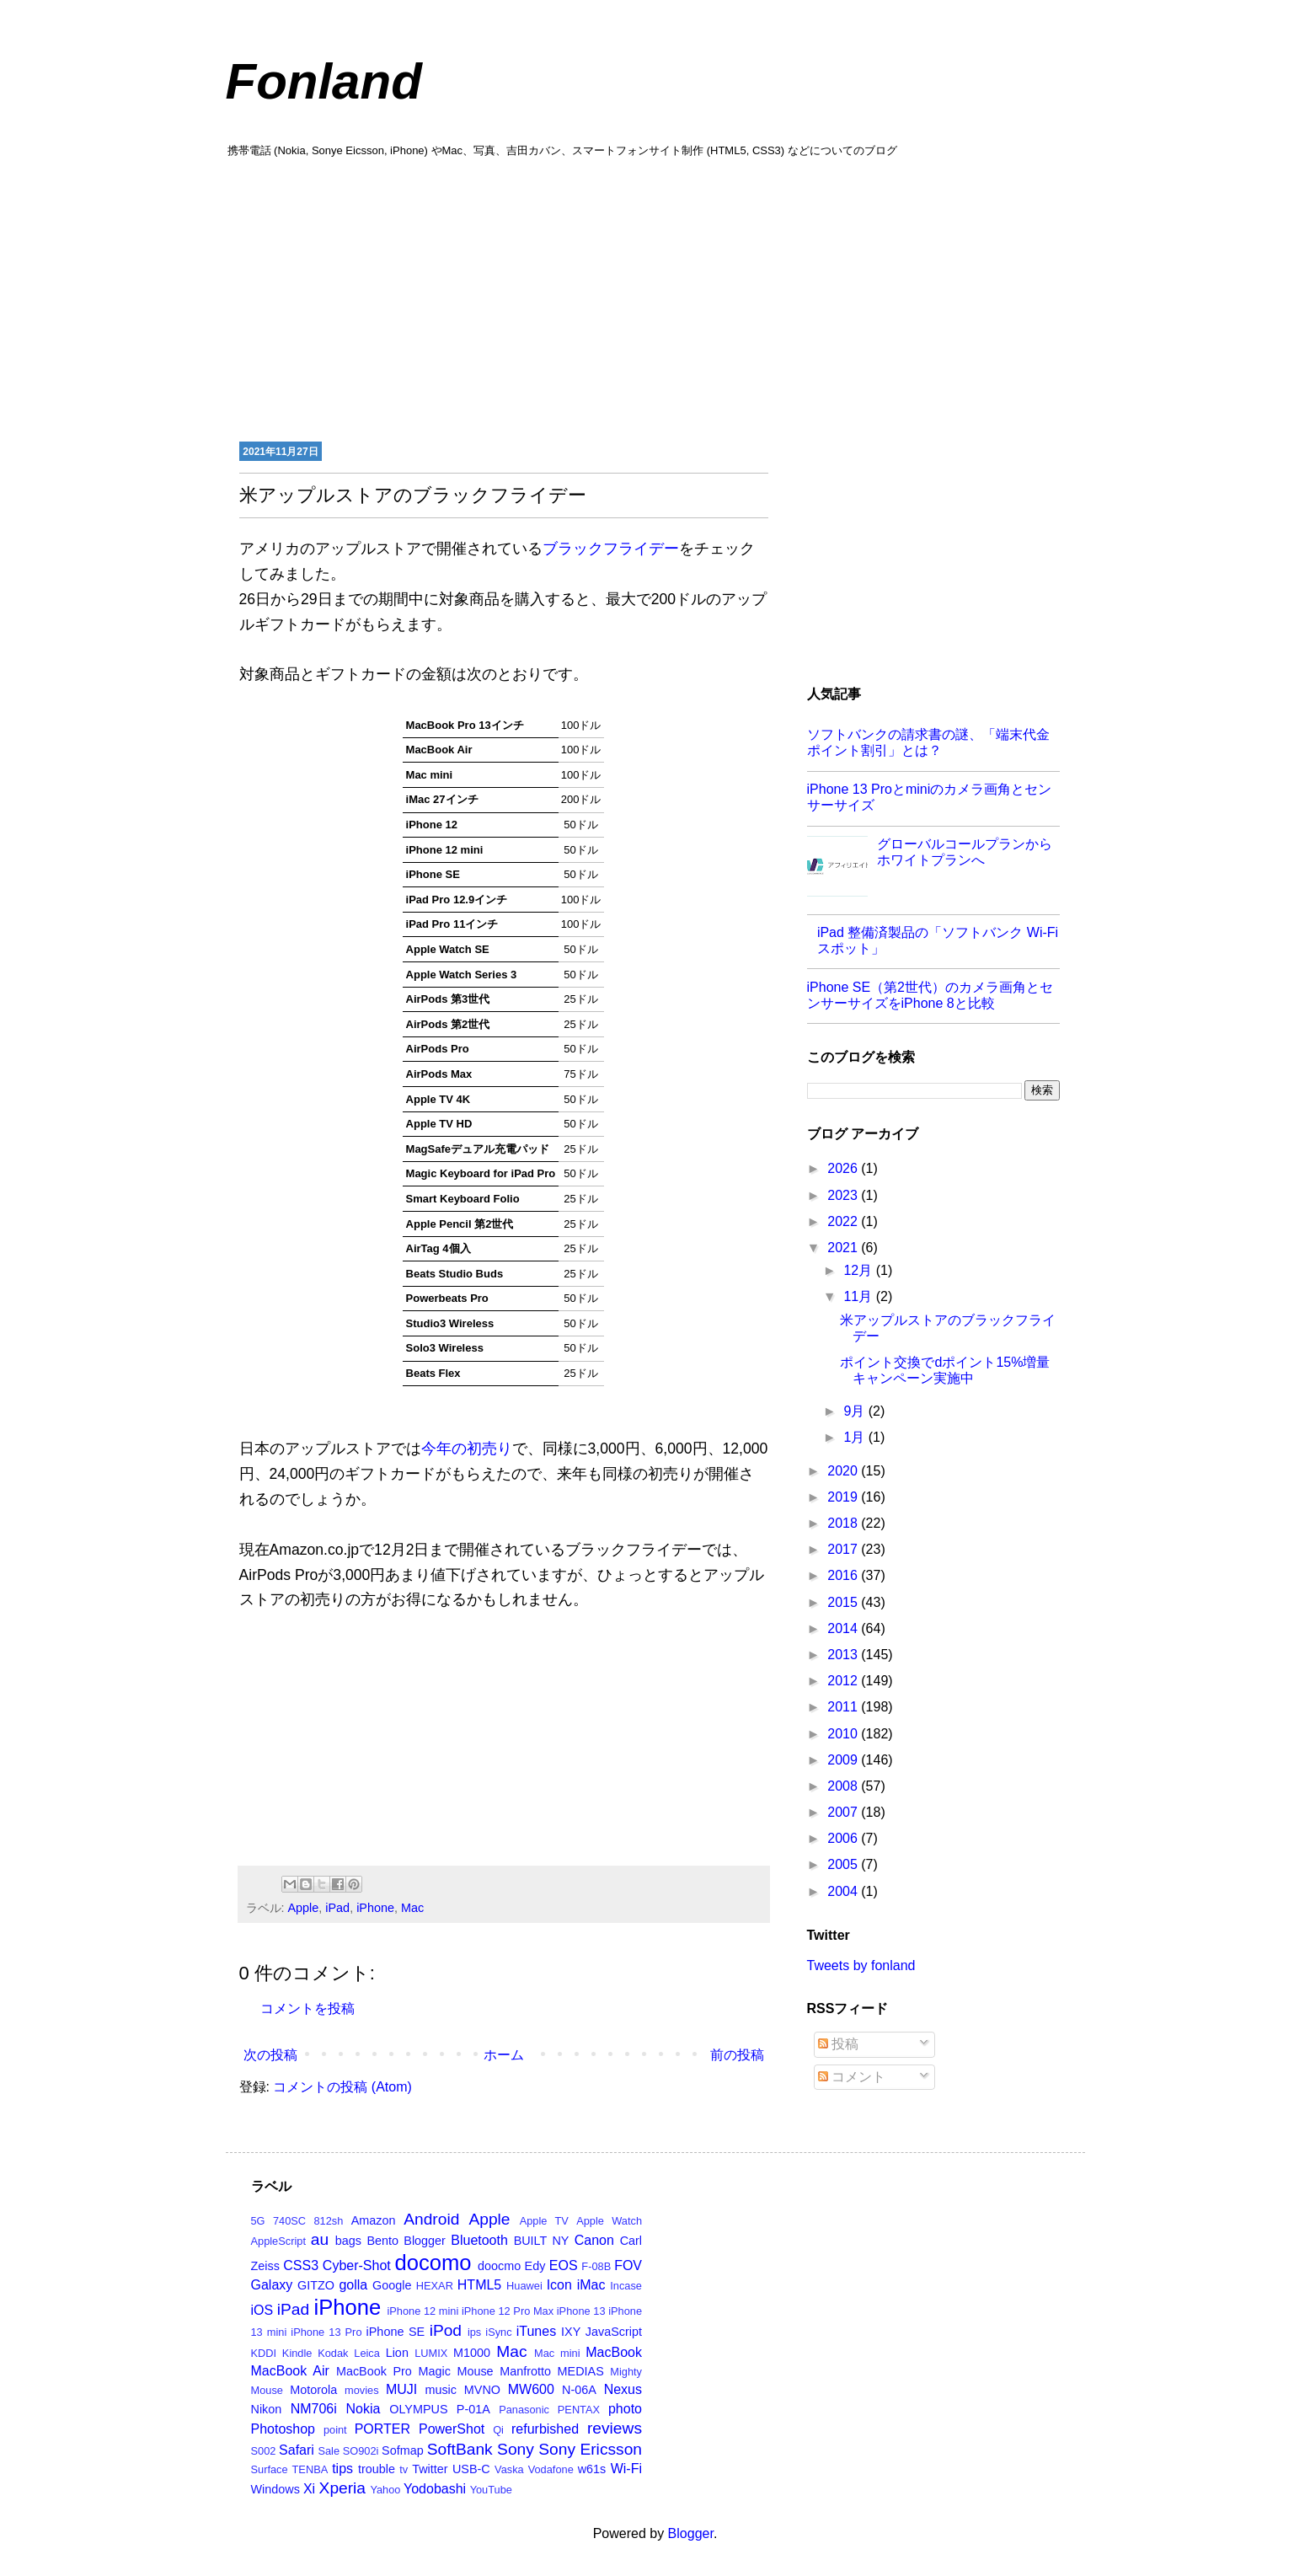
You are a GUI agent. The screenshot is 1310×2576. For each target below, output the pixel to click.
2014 (844, 1628)
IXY (570, 2331)
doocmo (499, 2266)
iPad (337, 1908)
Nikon (266, 2409)
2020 (844, 1471)
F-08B (596, 2266)
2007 (844, 1812)
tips (342, 2468)
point (335, 2429)
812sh (328, 2221)
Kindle (297, 2353)
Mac (412, 1908)
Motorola (313, 2390)
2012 (844, 1681)
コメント (851, 2077)
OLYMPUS (418, 2409)
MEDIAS (581, 2371)
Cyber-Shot (357, 2265)
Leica (367, 2353)
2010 (844, 1734)
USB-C (471, 2469)
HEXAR (434, 2285)
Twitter (429, 2469)
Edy (535, 2266)
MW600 (531, 2389)
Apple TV (544, 2221)
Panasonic (524, 2409)
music (441, 2390)
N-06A (579, 2390)
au (320, 2239)
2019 (844, 1497)
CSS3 (300, 2265)
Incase (626, 2285)
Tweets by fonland (861, 1965)
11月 (859, 1296)
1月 (855, 1437)
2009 (844, 1760)
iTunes (536, 2331)
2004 (844, 1891)
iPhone (375, 1908)
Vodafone (551, 2469)
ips (474, 2332)
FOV (628, 2265)
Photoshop (283, 2429)
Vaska (509, 2469)
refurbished (545, 2429)
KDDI (264, 2353)
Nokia (363, 2409)
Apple (303, 1908)
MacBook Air (290, 2371)
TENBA (310, 2469)
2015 (844, 1602)
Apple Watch (609, 2221)
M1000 (471, 2352)
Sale (329, 2451)
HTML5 (479, 2285)
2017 (844, 1549)
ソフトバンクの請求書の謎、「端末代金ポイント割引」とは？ (928, 742)
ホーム (504, 2055)
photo (625, 2409)
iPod (446, 2330)
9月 (855, 1411)
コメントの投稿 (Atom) (342, 2087)
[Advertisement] (655, 297)
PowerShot (451, 2429)
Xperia (342, 2488)
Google (391, 2285)
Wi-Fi (626, 2468)
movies (362, 2390)
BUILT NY (541, 2240)
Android (431, 2219)
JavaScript (613, 2331)
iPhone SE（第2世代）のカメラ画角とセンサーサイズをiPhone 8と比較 (930, 995)
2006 (844, 1838)
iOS (262, 2310)
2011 (844, 1707)
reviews (614, 2428)
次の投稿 (270, 2055)
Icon (559, 2285)
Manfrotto (525, 2371)
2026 (844, 1168)
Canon (594, 2240)
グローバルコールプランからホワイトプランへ (964, 852)
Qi (498, 2429)
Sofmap (403, 2450)
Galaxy (272, 2285)
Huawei (524, 2285)
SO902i (361, 2451)
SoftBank (460, 2449)
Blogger (425, 2240)
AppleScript (278, 2241)
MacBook (613, 2352)
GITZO (315, 2285)
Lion (397, 2352)
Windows (275, 2489)
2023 (844, 1195)
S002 (263, 2451)
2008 (844, 1786)
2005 (844, 1864)
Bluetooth (479, 2240)
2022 (844, 1221)
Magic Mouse (455, 2371)
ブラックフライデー (611, 548)
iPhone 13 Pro (326, 2332)
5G (258, 2221)
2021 (844, 1247)
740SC (289, 2221)
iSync (498, 2332)
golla (353, 2285)
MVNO (482, 2390)
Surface (269, 2469)
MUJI (401, 2389)
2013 (844, 1654)
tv (403, 2469)
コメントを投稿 (307, 2008)
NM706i (314, 2409)
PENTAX (579, 2409)
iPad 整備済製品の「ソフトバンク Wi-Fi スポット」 (937, 940)
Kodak (333, 2353)
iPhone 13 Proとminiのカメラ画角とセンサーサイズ (929, 797)
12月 (859, 1270)
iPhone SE (395, 2331)
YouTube (491, 2489)
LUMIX (430, 2353)
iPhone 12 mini (422, 2311)
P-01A (473, 2409)
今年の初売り (466, 1448)
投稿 (838, 2044)
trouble (376, 2469)
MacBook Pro (374, 2371)
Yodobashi (435, 2489)
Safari (296, 2450)
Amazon (373, 2220)
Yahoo (385, 2489)
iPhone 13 (581, 2311)
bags (348, 2240)
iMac (591, 2285)
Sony (515, 2449)
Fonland (324, 81)
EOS (563, 2265)
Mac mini (557, 2353)
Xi (309, 2489)
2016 (844, 1575)
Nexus (623, 2389)
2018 (844, 1523)
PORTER (382, 2429)
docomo (433, 2262)
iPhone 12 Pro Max (507, 2311)
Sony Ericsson (590, 2449)
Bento (382, 2240)
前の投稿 (737, 2055)
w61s (592, 2469)
